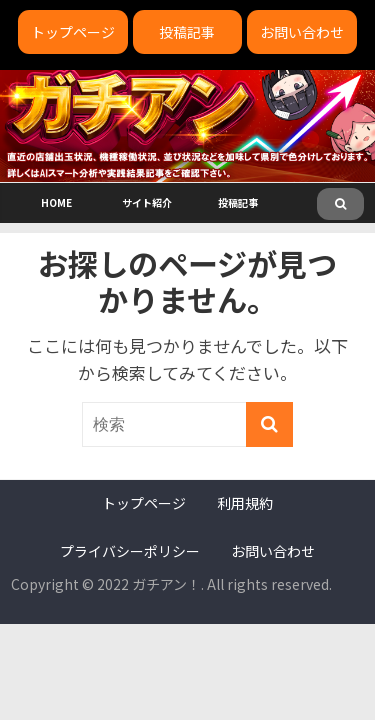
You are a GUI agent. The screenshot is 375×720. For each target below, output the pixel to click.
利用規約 (245, 503)
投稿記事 (187, 32)
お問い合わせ (302, 32)
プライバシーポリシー (130, 551)
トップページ (73, 32)
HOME (56, 202)
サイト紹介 (147, 202)
